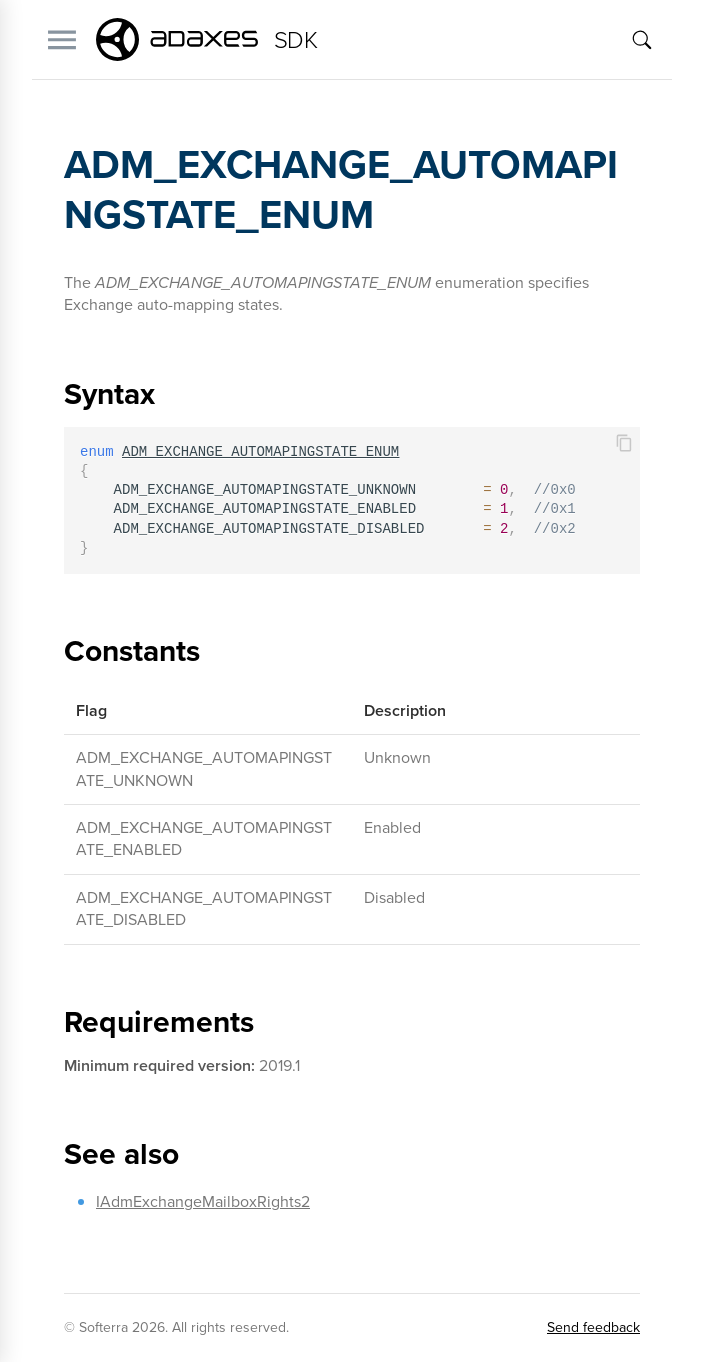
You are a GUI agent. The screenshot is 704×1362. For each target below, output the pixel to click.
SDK (295, 40)
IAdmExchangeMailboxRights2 (203, 1201)
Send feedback (593, 1327)
